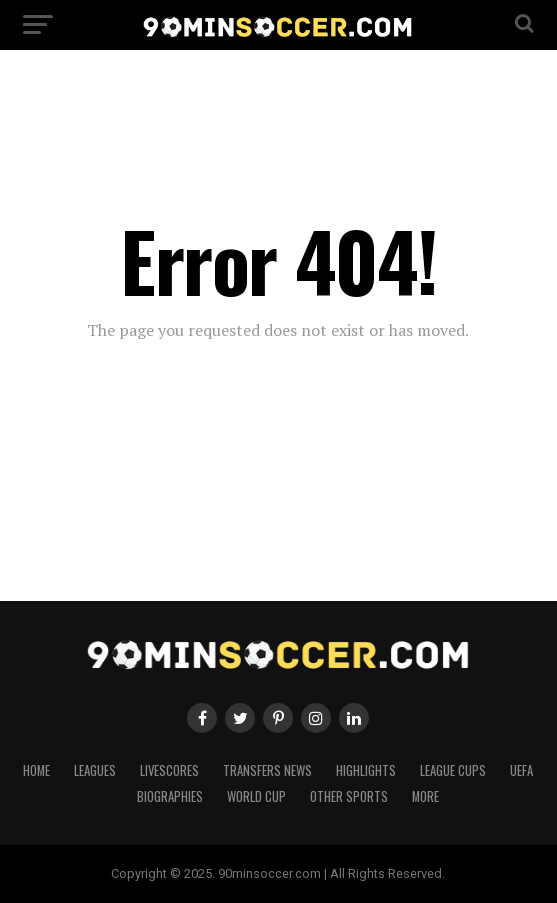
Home (36, 770)
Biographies (170, 796)
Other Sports (349, 796)
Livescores (169, 770)
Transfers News (267, 770)
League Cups (453, 770)
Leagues (95, 770)
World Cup (256, 796)
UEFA (521, 770)
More (425, 796)
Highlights (366, 770)
